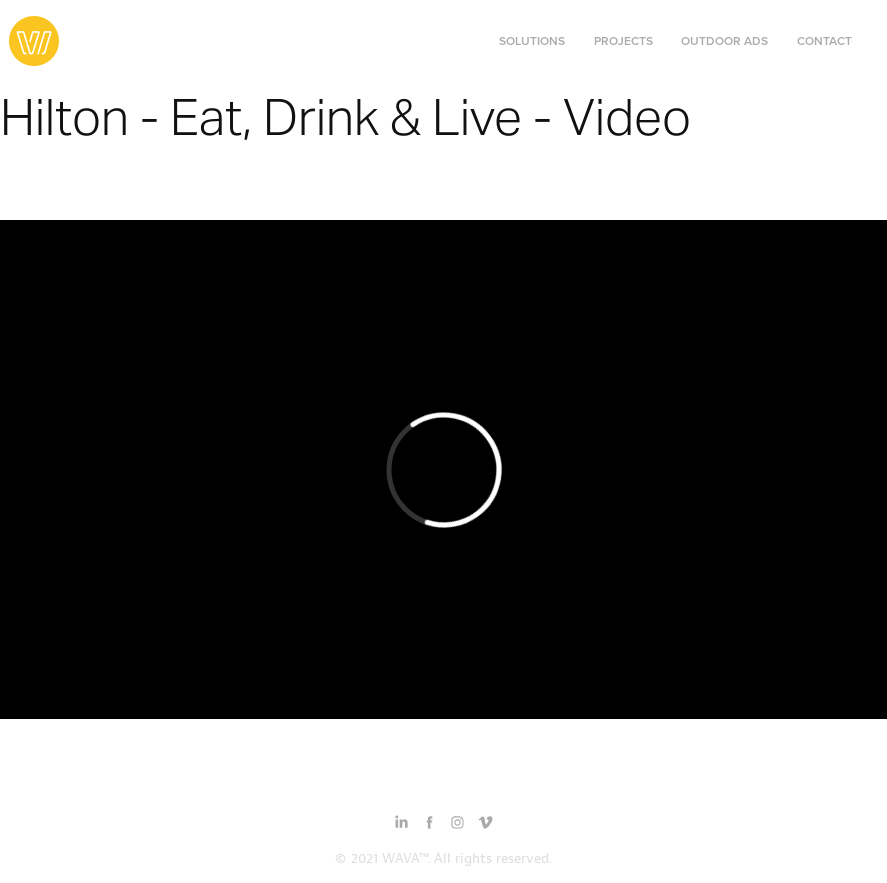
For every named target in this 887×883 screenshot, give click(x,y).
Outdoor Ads (724, 40)
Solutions (532, 40)
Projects (623, 40)
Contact (824, 40)
